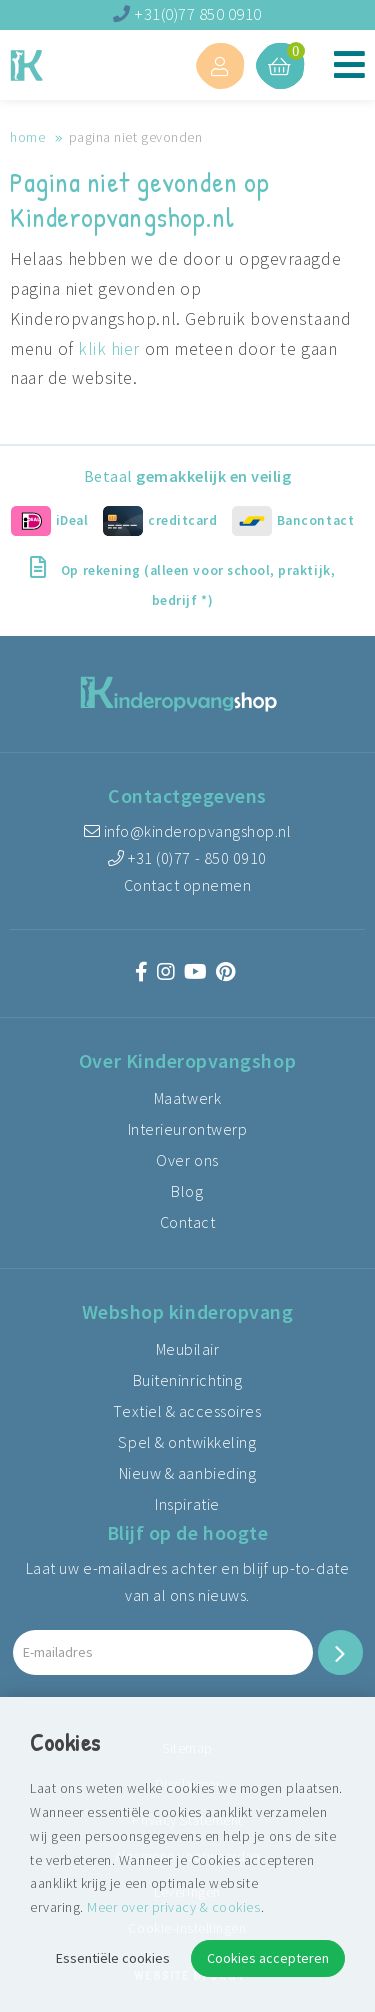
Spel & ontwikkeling (187, 1442)
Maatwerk (187, 1098)
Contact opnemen (188, 885)
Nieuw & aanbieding (188, 1473)
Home (27, 137)
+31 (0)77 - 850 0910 (187, 858)
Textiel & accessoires (187, 1411)
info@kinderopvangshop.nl (188, 831)
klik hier (109, 349)
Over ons (187, 1160)
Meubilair (188, 1349)
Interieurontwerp (187, 1129)
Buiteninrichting (187, 1380)
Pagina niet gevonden (136, 137)
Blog (187, 1191)
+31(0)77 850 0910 (187, 14)
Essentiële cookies (113, 1958)
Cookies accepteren (268, 1958)
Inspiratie (187, 1504)
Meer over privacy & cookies (173, 1907)
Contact (188, 1222)
